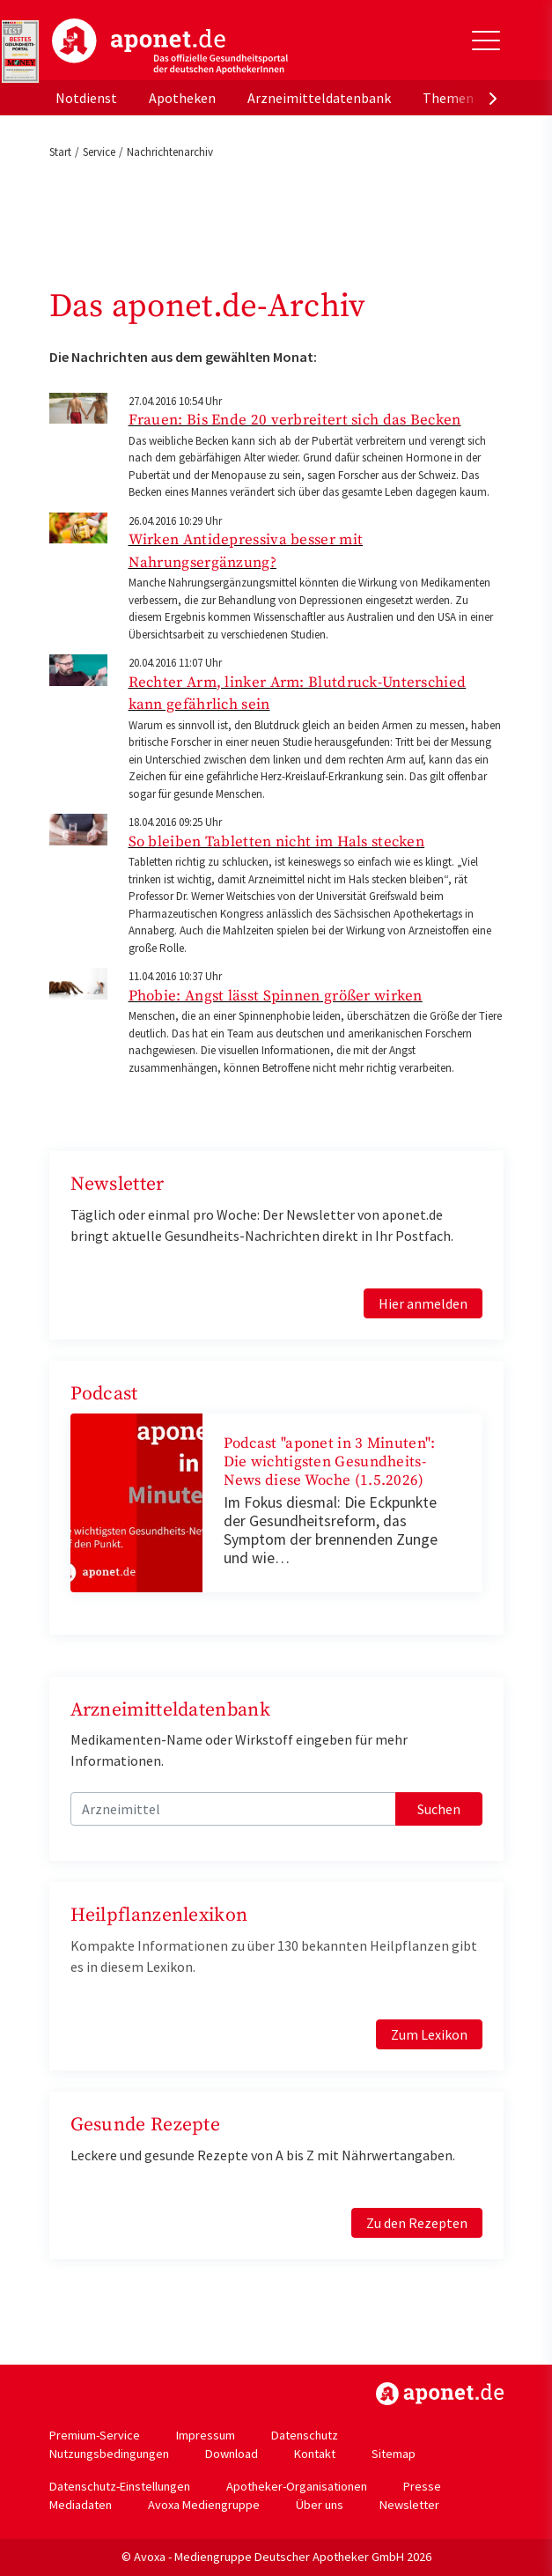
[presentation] (493, 97)
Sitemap (394, 2454)
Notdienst (86, 98)
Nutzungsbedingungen (109, 2454)
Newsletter (409, 2505)
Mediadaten (80, 2505)
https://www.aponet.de (440, 2393)
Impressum (205, 2435)
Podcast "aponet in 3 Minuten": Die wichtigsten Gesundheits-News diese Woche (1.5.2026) (330, 1462)
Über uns (319, 2505)
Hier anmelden (423, 1303)
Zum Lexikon (429, 2034)
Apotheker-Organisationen (296, 2486)
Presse (422, 2486)
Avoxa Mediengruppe (204, 2505)
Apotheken (182, 98)
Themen (448, 98)
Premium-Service (94, 2435)
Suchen (438, 1809)
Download (231, 2454)
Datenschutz (304, 2435)
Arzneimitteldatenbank (319, 98)
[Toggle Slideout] (486, 40)
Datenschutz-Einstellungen (119, 2486)
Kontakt (314, 2454)
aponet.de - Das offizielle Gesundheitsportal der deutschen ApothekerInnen (170, 46)
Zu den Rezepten (416, 2223)
